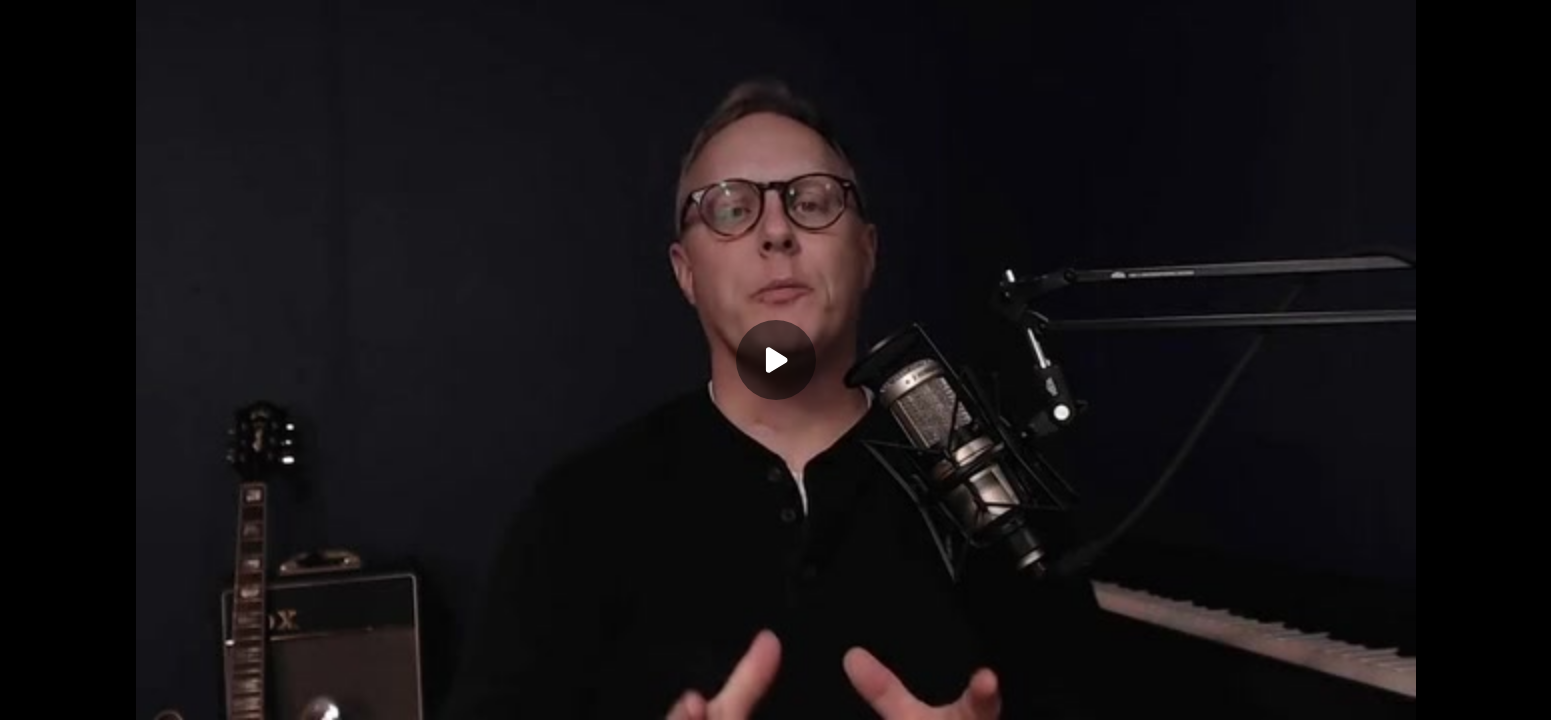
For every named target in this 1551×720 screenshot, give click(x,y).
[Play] (776, 360)
